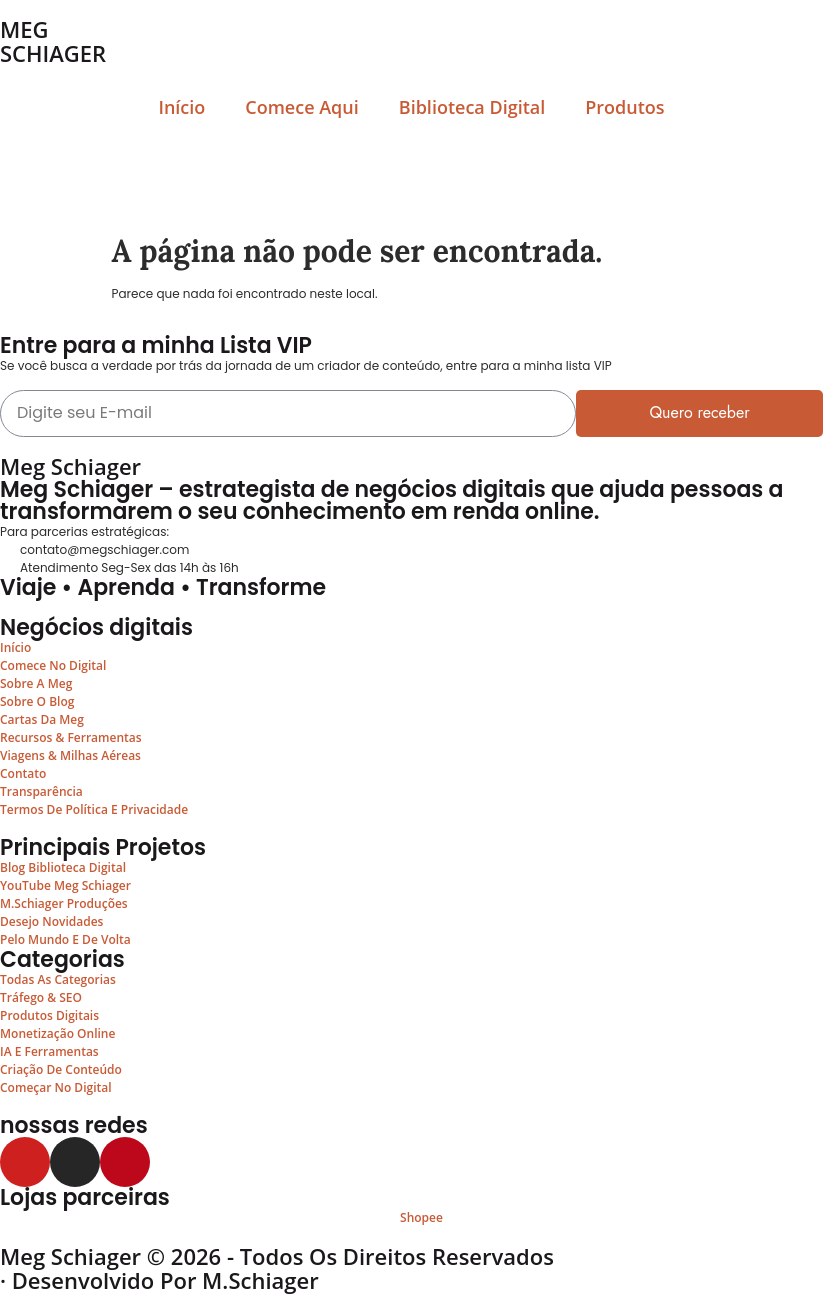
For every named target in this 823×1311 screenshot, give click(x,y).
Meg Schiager (70, 466)
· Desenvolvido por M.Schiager (159, 1280)
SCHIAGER (53, 53)
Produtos (624, 107)
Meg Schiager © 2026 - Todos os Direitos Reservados (277, 1256)
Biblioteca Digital (472, 107)
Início (181, 107)
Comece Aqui (301, 107)
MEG (24, 29)
